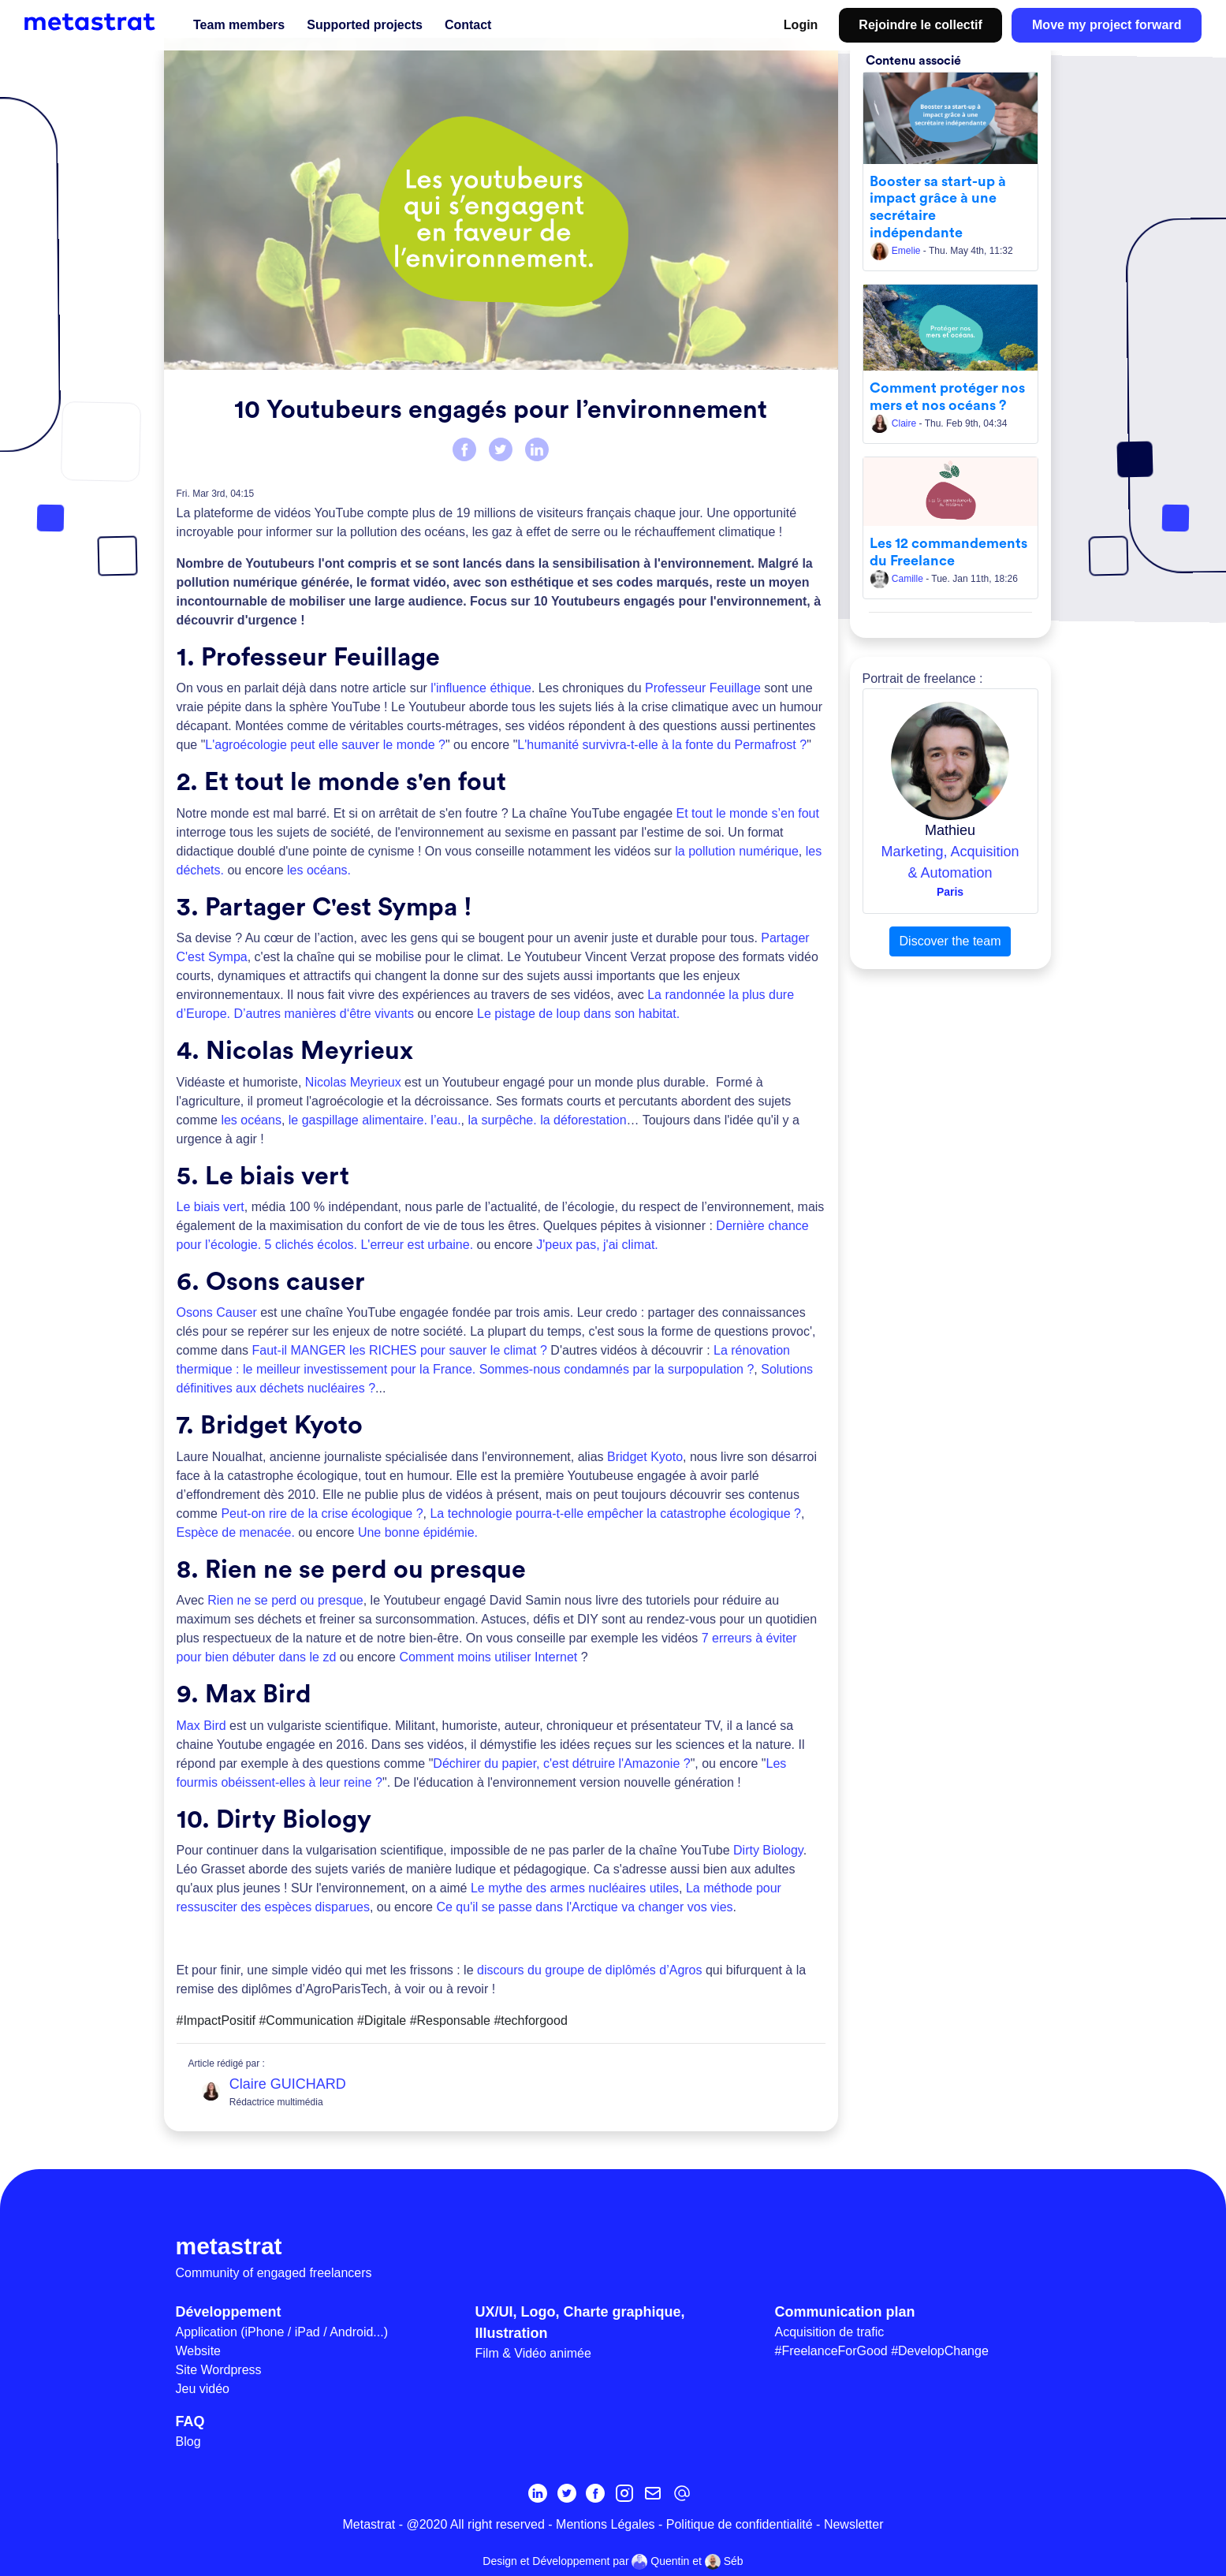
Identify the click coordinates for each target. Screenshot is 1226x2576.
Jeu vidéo (203, 2388)
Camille (898, 578)
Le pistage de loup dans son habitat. (578, 1013)
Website (199, 2351)
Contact (468, 25)
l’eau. (445, 1120)
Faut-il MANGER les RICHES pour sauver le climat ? (399, 1350)
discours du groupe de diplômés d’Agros (589, 1970)
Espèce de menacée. (236, 1532)
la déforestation (583, 1120)
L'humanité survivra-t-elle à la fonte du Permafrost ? (662, 744)
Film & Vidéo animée (533, 2353)
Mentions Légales (605, 2524)
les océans (251, 1120)
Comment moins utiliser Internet (488, 1657)
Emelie (896, 250)
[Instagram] (624, 2493)
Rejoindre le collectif (920, 25)
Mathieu (950, 830)
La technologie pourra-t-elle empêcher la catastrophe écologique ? (615, 1513)
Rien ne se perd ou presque (285, 1600)
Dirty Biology (768, 1850)
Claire (894, 423)
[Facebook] (595, 2493)
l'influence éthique (480, 688)
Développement (228, 2312)
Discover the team (950, 941)
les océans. (319, 870)
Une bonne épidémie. (418, 1532)
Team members (239, 25)
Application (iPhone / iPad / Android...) (282, 2332)
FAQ (190, 2421)
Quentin (660, 2562)
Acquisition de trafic (830, 2332)
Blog (188, 2441)
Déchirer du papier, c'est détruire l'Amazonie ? (561, 1763)
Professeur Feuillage (703, 688)
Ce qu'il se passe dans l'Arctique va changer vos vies (583, 1907)
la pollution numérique (737, 851)
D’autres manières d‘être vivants (323, 1013)
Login (801, 25)
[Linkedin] (537, 2493)
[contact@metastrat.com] (682, 2493)
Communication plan (845, 2312)
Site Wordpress (219, 2370)
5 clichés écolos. (311, 1244)
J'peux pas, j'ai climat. (597, 1244)
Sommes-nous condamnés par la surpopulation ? (617, 1369)
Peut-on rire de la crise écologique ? (322, 1513)
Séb (724, 2562)
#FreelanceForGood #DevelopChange (882, 2351)
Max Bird (201, 1725)
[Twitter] (566, 2493)
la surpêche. (502, 1120)
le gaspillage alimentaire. (358, 1120)
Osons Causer (217, 1312)
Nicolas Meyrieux (353, 1082)
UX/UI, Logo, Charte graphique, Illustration (580, 2322)
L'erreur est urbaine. (416, 1244)
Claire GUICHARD (287, 2084)
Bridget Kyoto (645, 1456)
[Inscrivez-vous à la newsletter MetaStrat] (652, 2493)
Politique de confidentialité (739, 2524)
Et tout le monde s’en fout (747, 813)
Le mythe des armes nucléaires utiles (575, 1888)
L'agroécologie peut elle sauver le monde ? (325, 744)
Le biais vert (210, 1206)
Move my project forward (1106, 25)
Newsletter (854, 2524)
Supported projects (365, 25)
